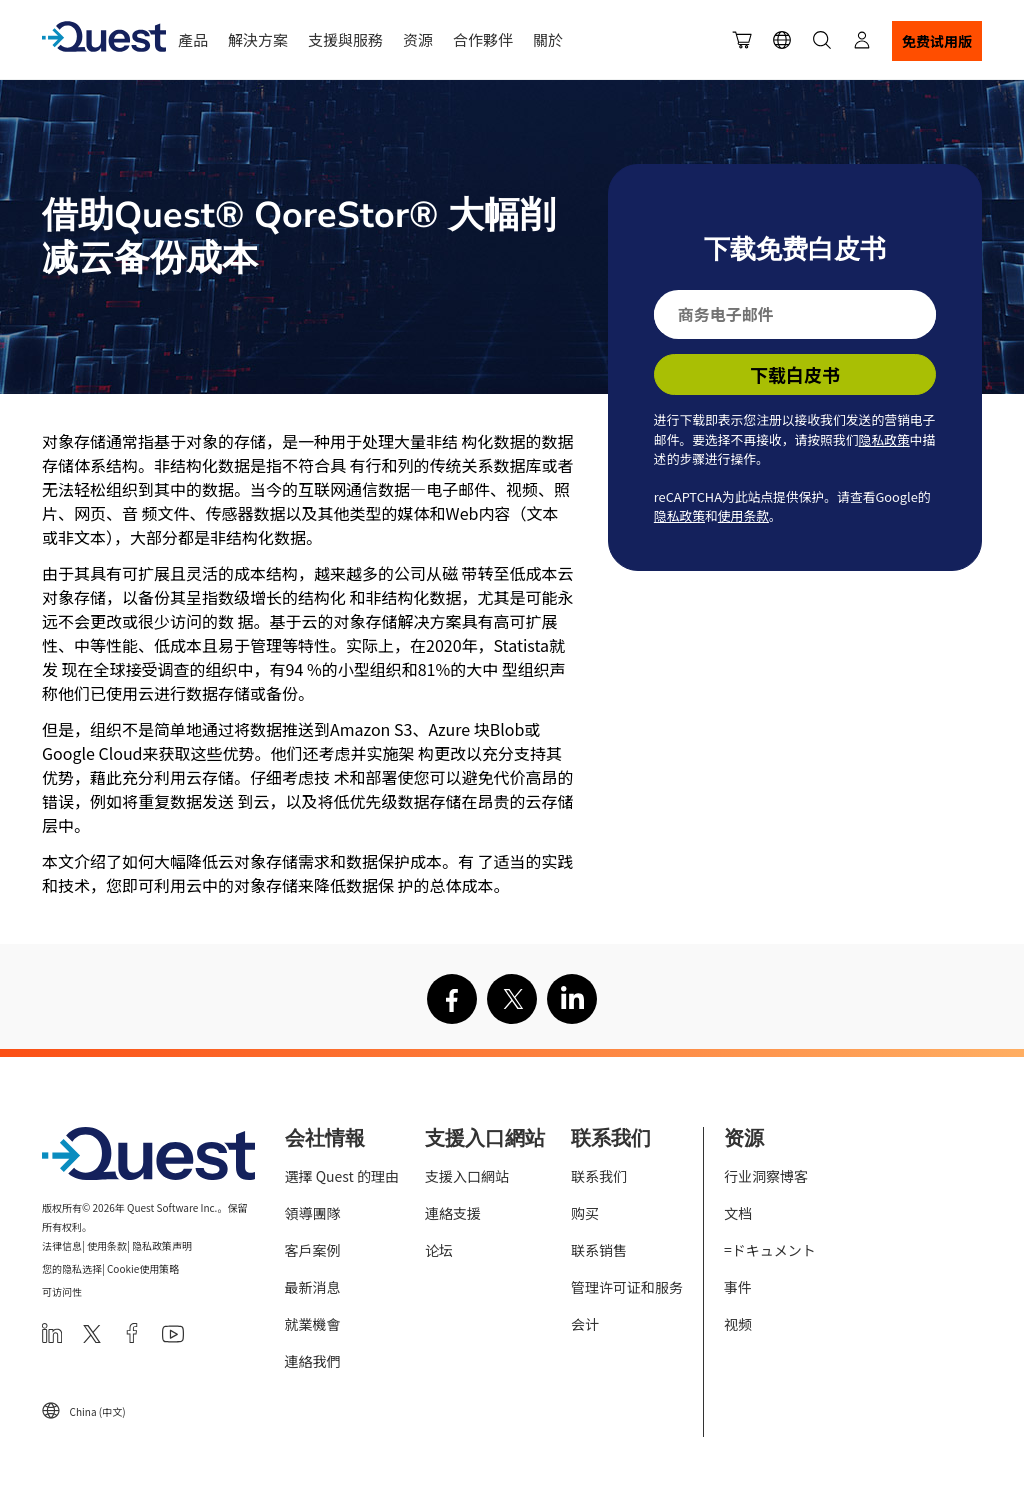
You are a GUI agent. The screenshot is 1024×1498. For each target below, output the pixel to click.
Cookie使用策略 (143, 1268)
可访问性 (62, 1291)
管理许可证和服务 (627, 1287)
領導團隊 (313, 1213)
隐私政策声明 (162, 1245)
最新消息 (313, 1287)
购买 (585, 1213)
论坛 (439, 1250)
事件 (738, 1287)
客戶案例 (313, 1250)
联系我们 (599, 1176)
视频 (738, 1324)
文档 (738, 1213)
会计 (585, 1324)
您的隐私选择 (72, 1268)
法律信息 (62, 1245)
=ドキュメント (770, 1250)
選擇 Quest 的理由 (342, 1176)
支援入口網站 (467, 1176)
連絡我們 (313, 1361)
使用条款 (743, 515)
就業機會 (313, 1324)
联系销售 (599, 1250)
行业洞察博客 (766, 1176)
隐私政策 (884, 439)
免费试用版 (937, 41)
